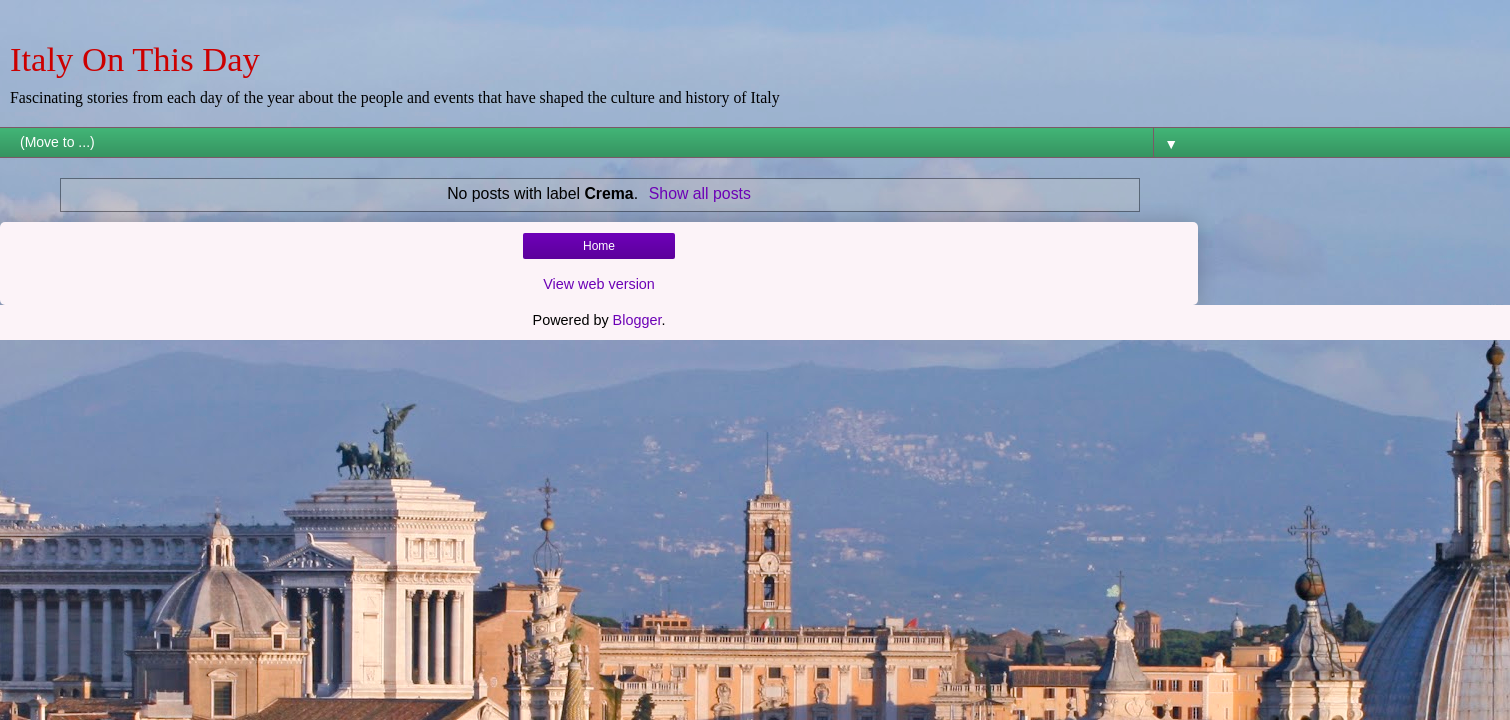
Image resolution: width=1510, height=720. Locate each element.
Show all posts (700, 193)
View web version (599, 284)
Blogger (637, 320)
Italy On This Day (135, 59)
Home (599, 246)
